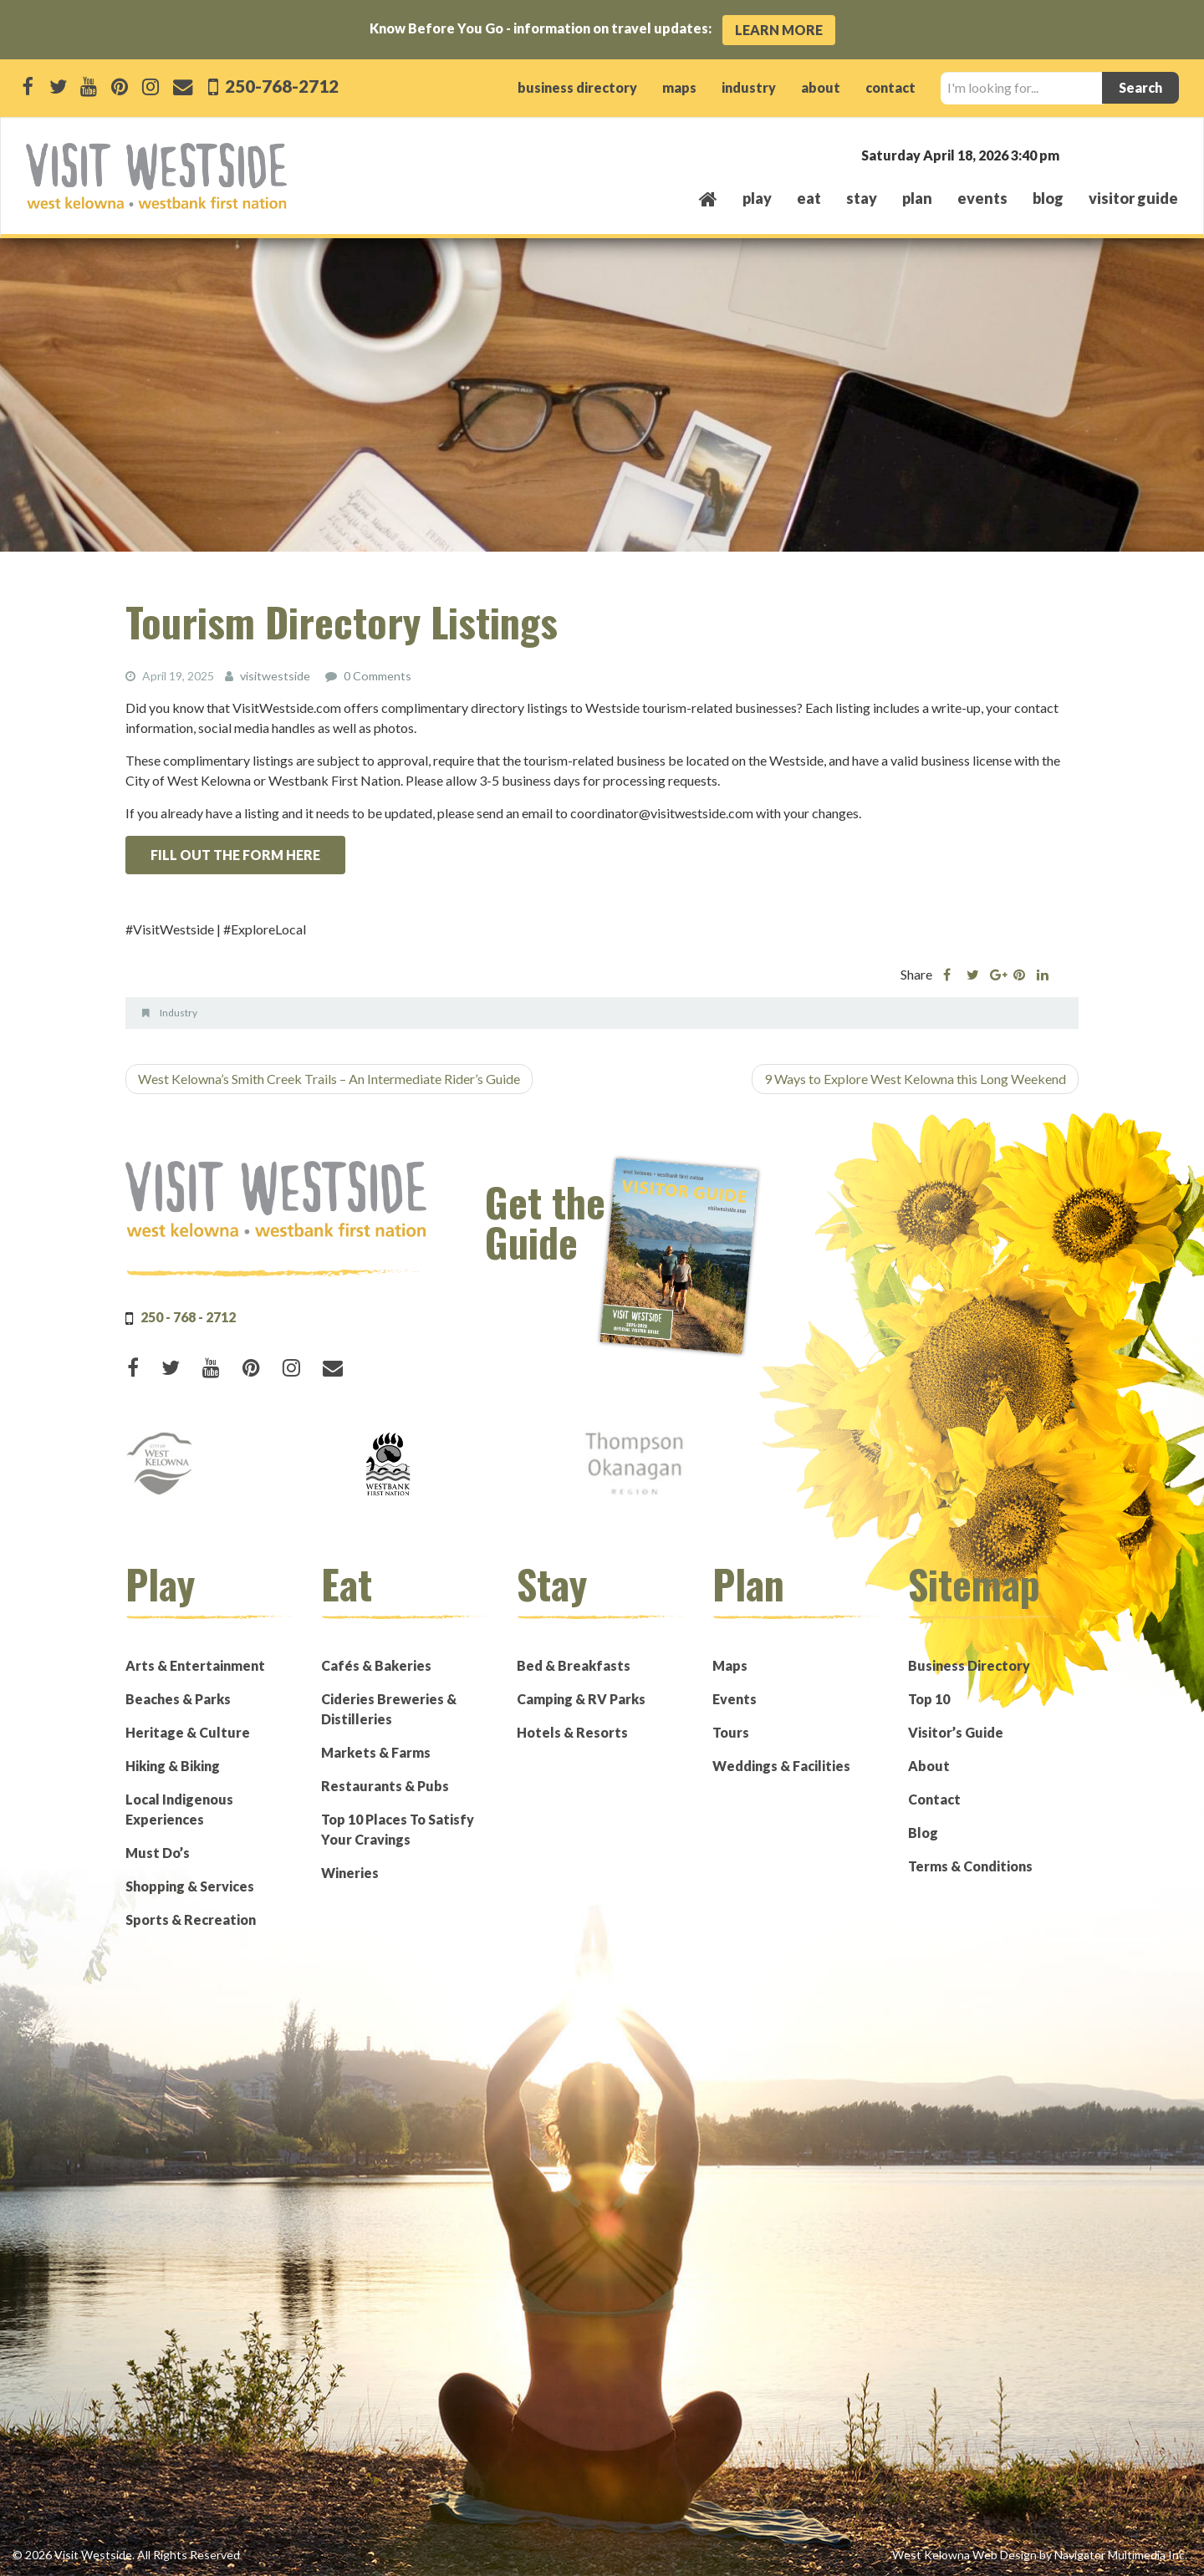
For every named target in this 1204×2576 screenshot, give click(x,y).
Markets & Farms (376, 1752)
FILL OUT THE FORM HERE (235, 855)
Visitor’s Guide (955, 1732)
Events (734, 1699)
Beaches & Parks (178, 1699)
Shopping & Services (189, 1886)
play (757, 198)
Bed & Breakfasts (573, 1665)
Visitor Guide (1133, 198)
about (820, 87)
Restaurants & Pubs (385, 1786)
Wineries (350, 1873)
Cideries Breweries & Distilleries (389, 1709)
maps (679, 87)
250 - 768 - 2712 (188, 1317)
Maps (729, 1665)
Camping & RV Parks (581, 1699)
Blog (1048, 198)
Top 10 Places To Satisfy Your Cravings (397, 1829)
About (929, 1766)
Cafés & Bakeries (376, 1665)
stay (861, 198)
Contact (934, 1799)
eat (809, 198)
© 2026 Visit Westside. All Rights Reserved (126, 2555)
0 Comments (377, 676)
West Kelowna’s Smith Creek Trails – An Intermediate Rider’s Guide (329, 1079)
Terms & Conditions (970, 1866)
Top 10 (929, 1699)
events (982, 198)
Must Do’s (157, 1853)
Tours (730, 1732)
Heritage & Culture (187, 1732)
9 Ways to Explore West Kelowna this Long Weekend (915, 1079)
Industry (178, 1012)
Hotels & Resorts (572, 1732)
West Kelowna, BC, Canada (1077, 154)
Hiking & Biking (172, 1766)
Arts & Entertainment (195, 1665)
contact (890, 87)
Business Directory (969, 1665)
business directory (577, 87)
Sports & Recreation (190, 1919)
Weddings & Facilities (781, 1766)
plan (917, 198)
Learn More (779, 30)
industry (749, 87)
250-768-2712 (280, 85)
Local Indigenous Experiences (179, 1809)
